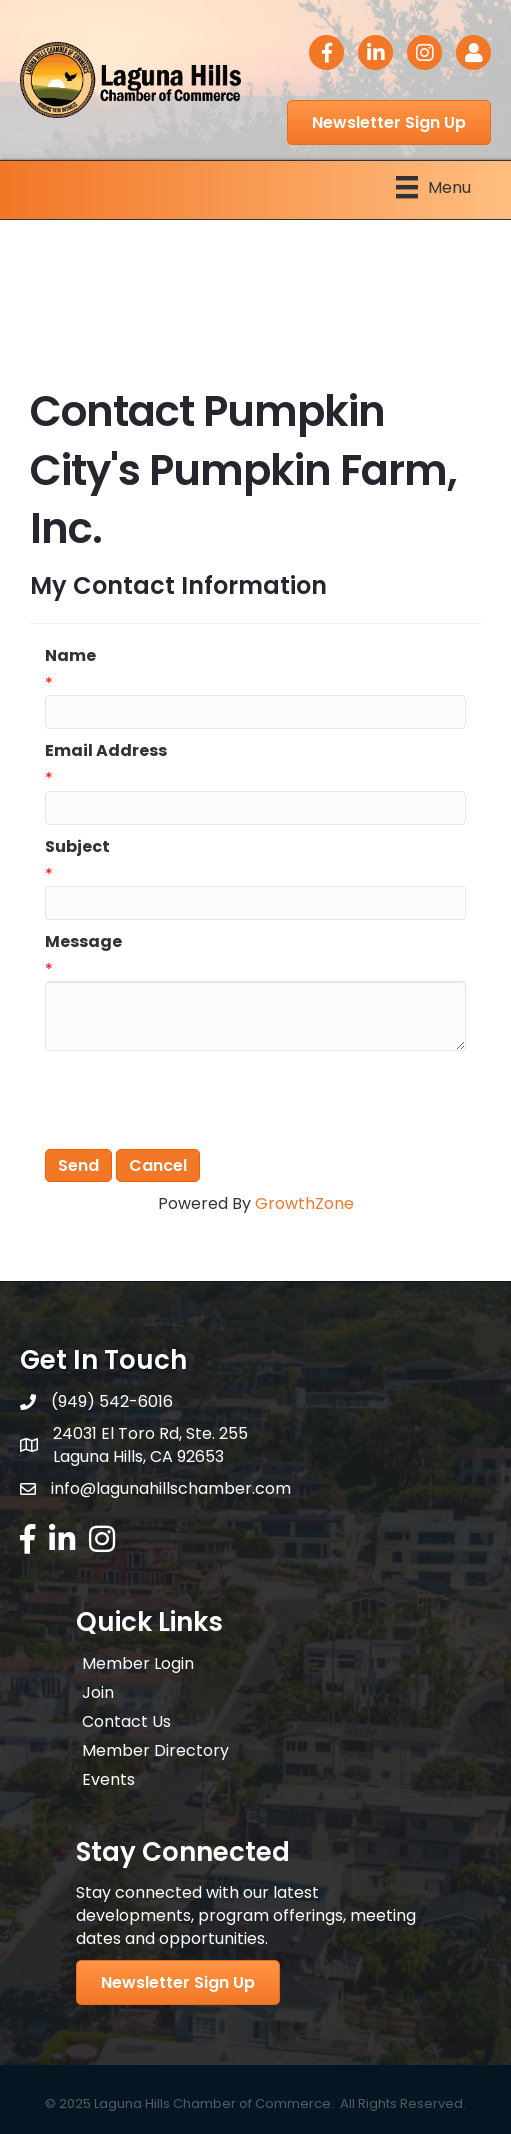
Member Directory (155, 1750)
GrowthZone (304, 1203)
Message (83, 941)
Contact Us (126, 1721)
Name (70, 655)
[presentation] (197, 1100)
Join (98, 1692)
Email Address (106, 750)
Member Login (138, 1663)
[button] (389, 122)
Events (108, 1779)
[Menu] (433, 187)
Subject (77, 846)
